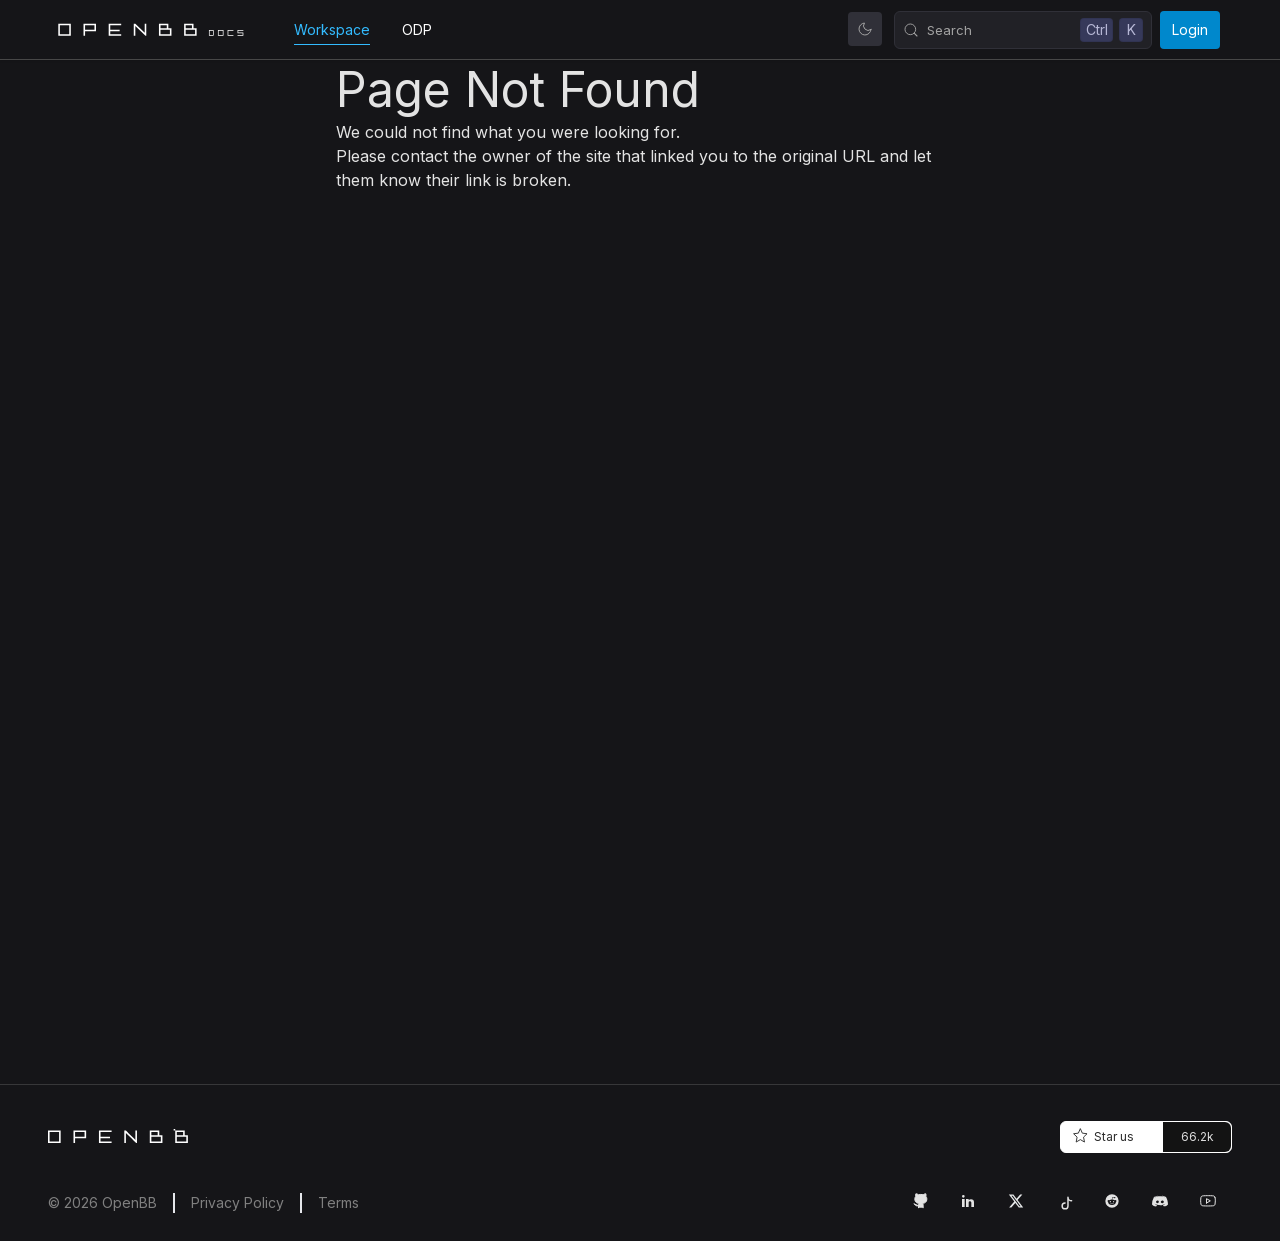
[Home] (118, 1136)
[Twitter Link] (1024, 1209)
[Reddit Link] (1120, 1209)
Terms (338, 1202)
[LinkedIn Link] (976, 1209)
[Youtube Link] (1216, 1209)
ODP (417, 29)
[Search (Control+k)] (1023, 30)
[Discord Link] (1168, 1209)
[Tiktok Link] (1072, 1209)
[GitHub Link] (928, 1209)
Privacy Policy (237, 1202)
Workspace (332, 29)
